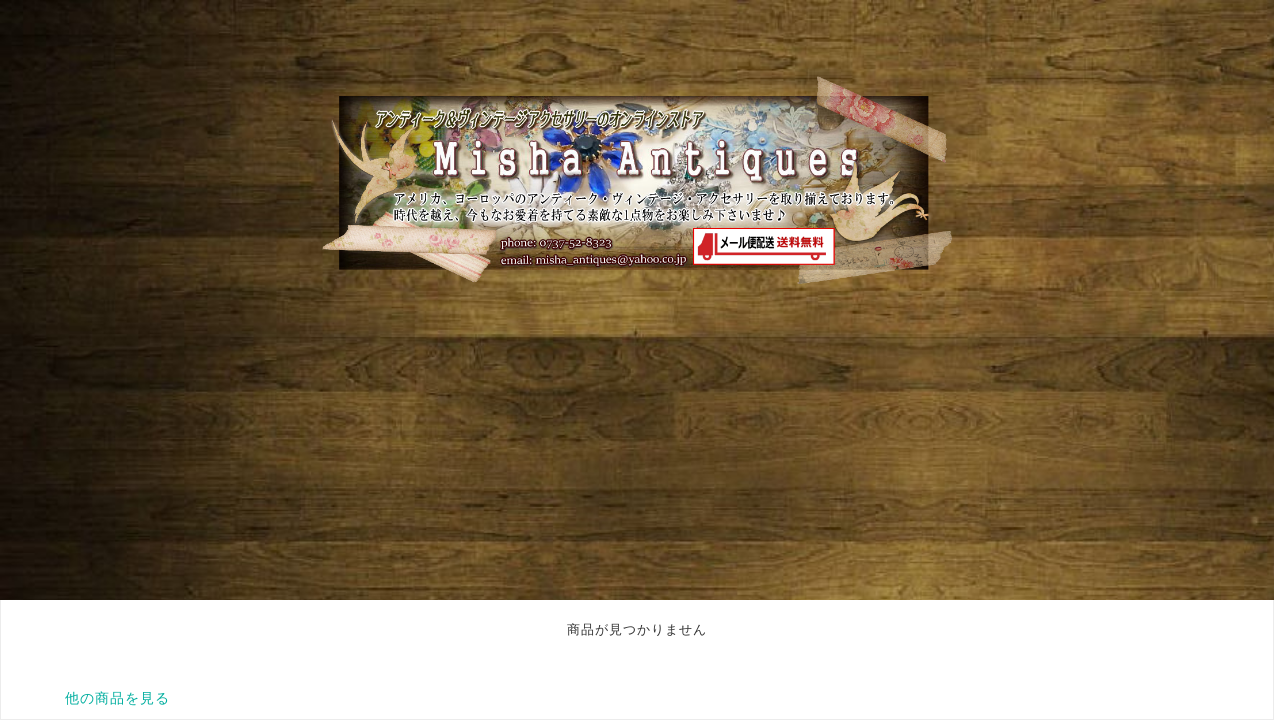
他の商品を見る (117, 698)
